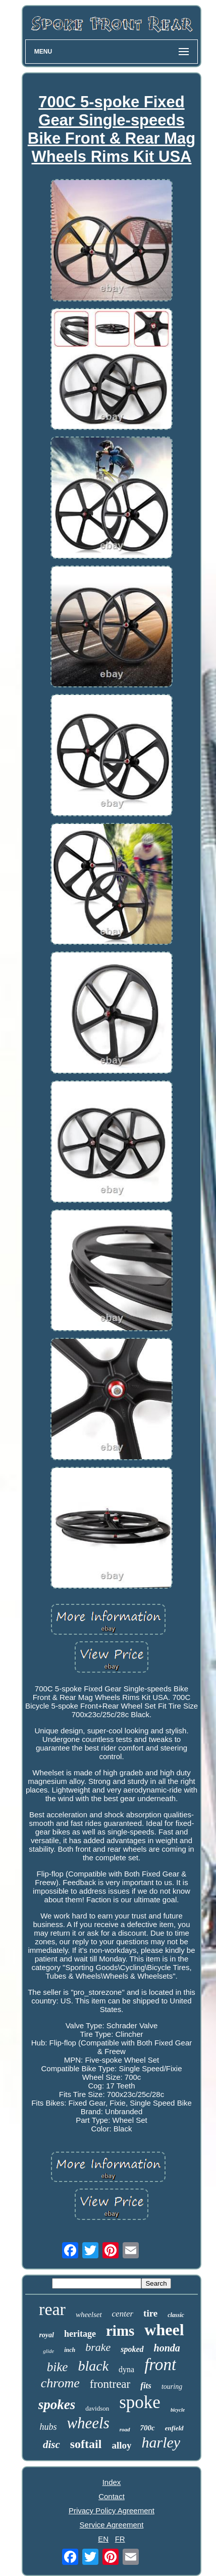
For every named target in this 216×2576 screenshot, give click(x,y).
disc (51, 2444)
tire (150, 2313)
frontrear (110, 2384)
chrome (60, 2383)
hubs (48, 2427)
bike (57, 2367)
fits (145, 2385)
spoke (139, 2402)
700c (147, 2428)
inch (69, 2349)
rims (120, 2331)
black (93, 2366)
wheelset (89, 2314)
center (122, 2314)
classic (176, 2315)
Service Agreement (112, 2524)
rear (52, 2309)
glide (48, 2351)
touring (171, 2386)
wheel (164, 2330)
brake (98, 2347)
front (160, 2364)
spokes (57, 2404)
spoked (132, 2349)
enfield (174, 2428)
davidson (97, 2408)
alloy (121, 2445)
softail (86, 2444)
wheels (88, 2423)
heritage (80, 2334)
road (125, 2429)
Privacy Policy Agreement (111, 2510)
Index (111, 2482)
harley (160, 2442)
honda (167, 2347)
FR (120, 2539)
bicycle (178, 2410)
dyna (126, 2369)
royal (46, 2335)
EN (103, 2539)
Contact (111, 2496)
